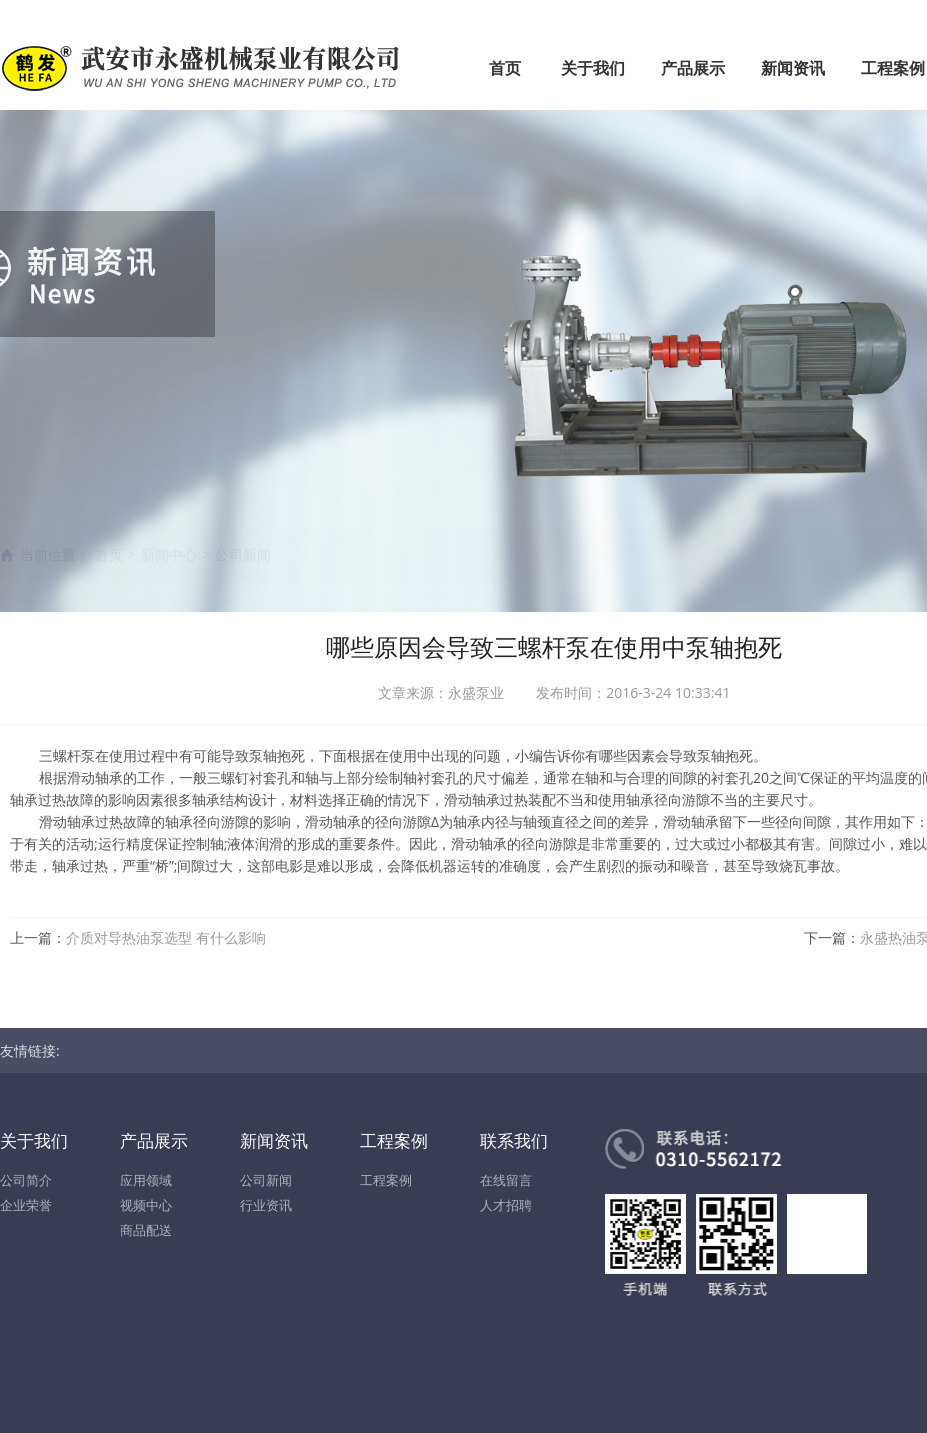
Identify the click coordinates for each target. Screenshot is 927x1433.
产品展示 (693, 68)
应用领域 (146, 1180)
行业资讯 (266, 1205)
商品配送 (146, 1230)
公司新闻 (266, 1180)
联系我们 (514, 1140)
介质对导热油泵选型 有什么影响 (166, 937)
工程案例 (394, 1140)
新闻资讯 (793, 68)
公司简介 (26, 1180)
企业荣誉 (26, 1205)
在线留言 (506, 1180)
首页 (505, 68)
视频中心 (146, 1205)
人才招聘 (506, 1205)
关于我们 (593, 68)
